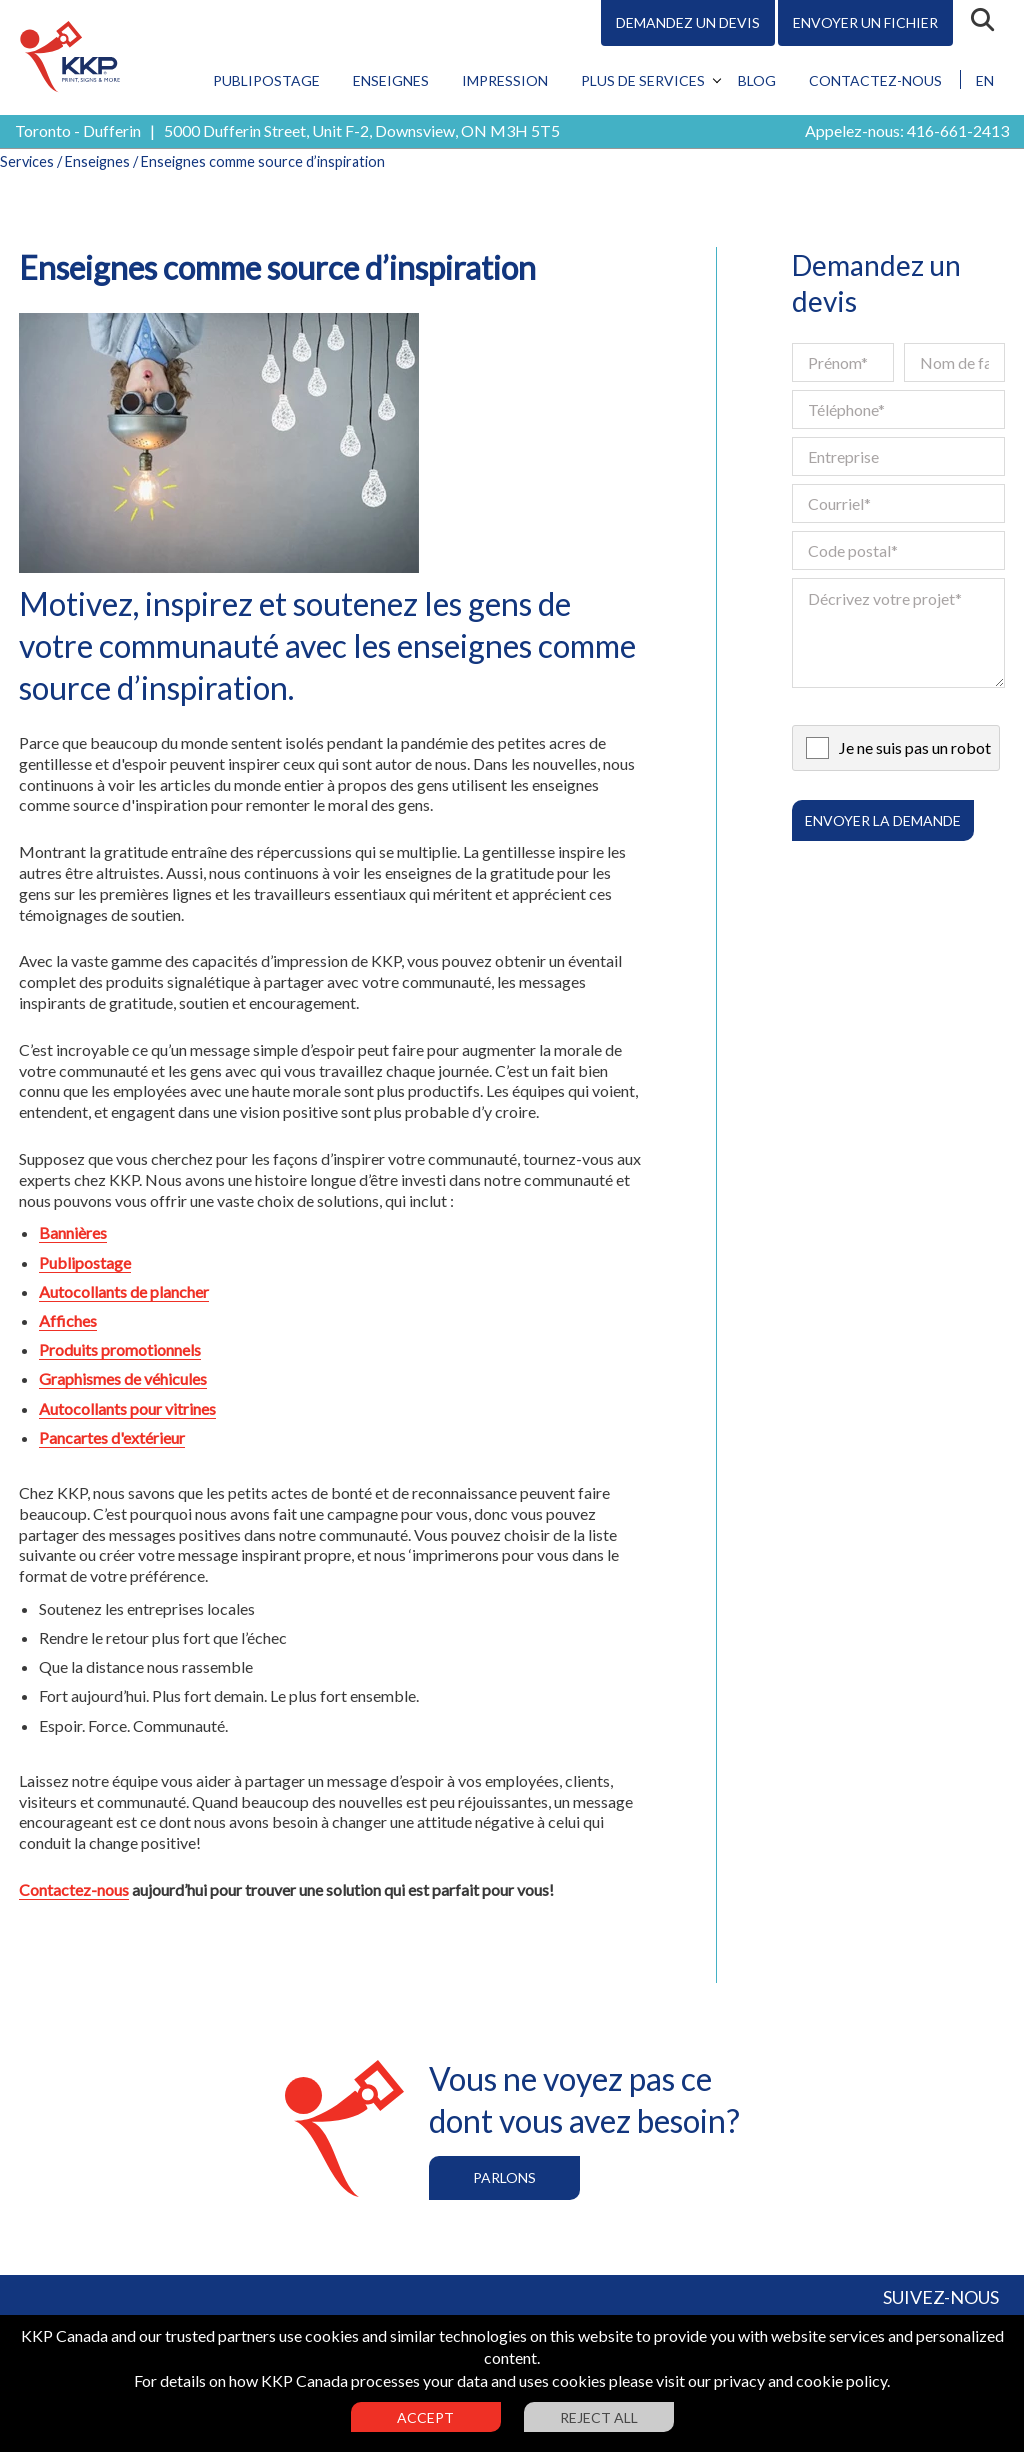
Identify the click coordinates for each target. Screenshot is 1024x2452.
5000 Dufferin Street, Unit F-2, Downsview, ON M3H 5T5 (362, 130)
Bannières (73, 1232)
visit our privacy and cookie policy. (773, 2380)
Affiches (68, 1320)
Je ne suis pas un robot (915, 747)
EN (985, 80)
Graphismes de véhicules (123, 1378)
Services (27, 161)
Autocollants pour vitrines (127, 1408)
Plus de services (643, 80)
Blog (757, 80)
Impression (505, 80)
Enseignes (391, 80)
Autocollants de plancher (124, 1291)
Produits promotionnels (120, 1349)
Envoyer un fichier (865, 22)
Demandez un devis (688, 22)
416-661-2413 (958, 130)
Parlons (504, 2177)
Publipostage (266, 80)
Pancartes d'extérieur (112, 1437)
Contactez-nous (875, 80)
